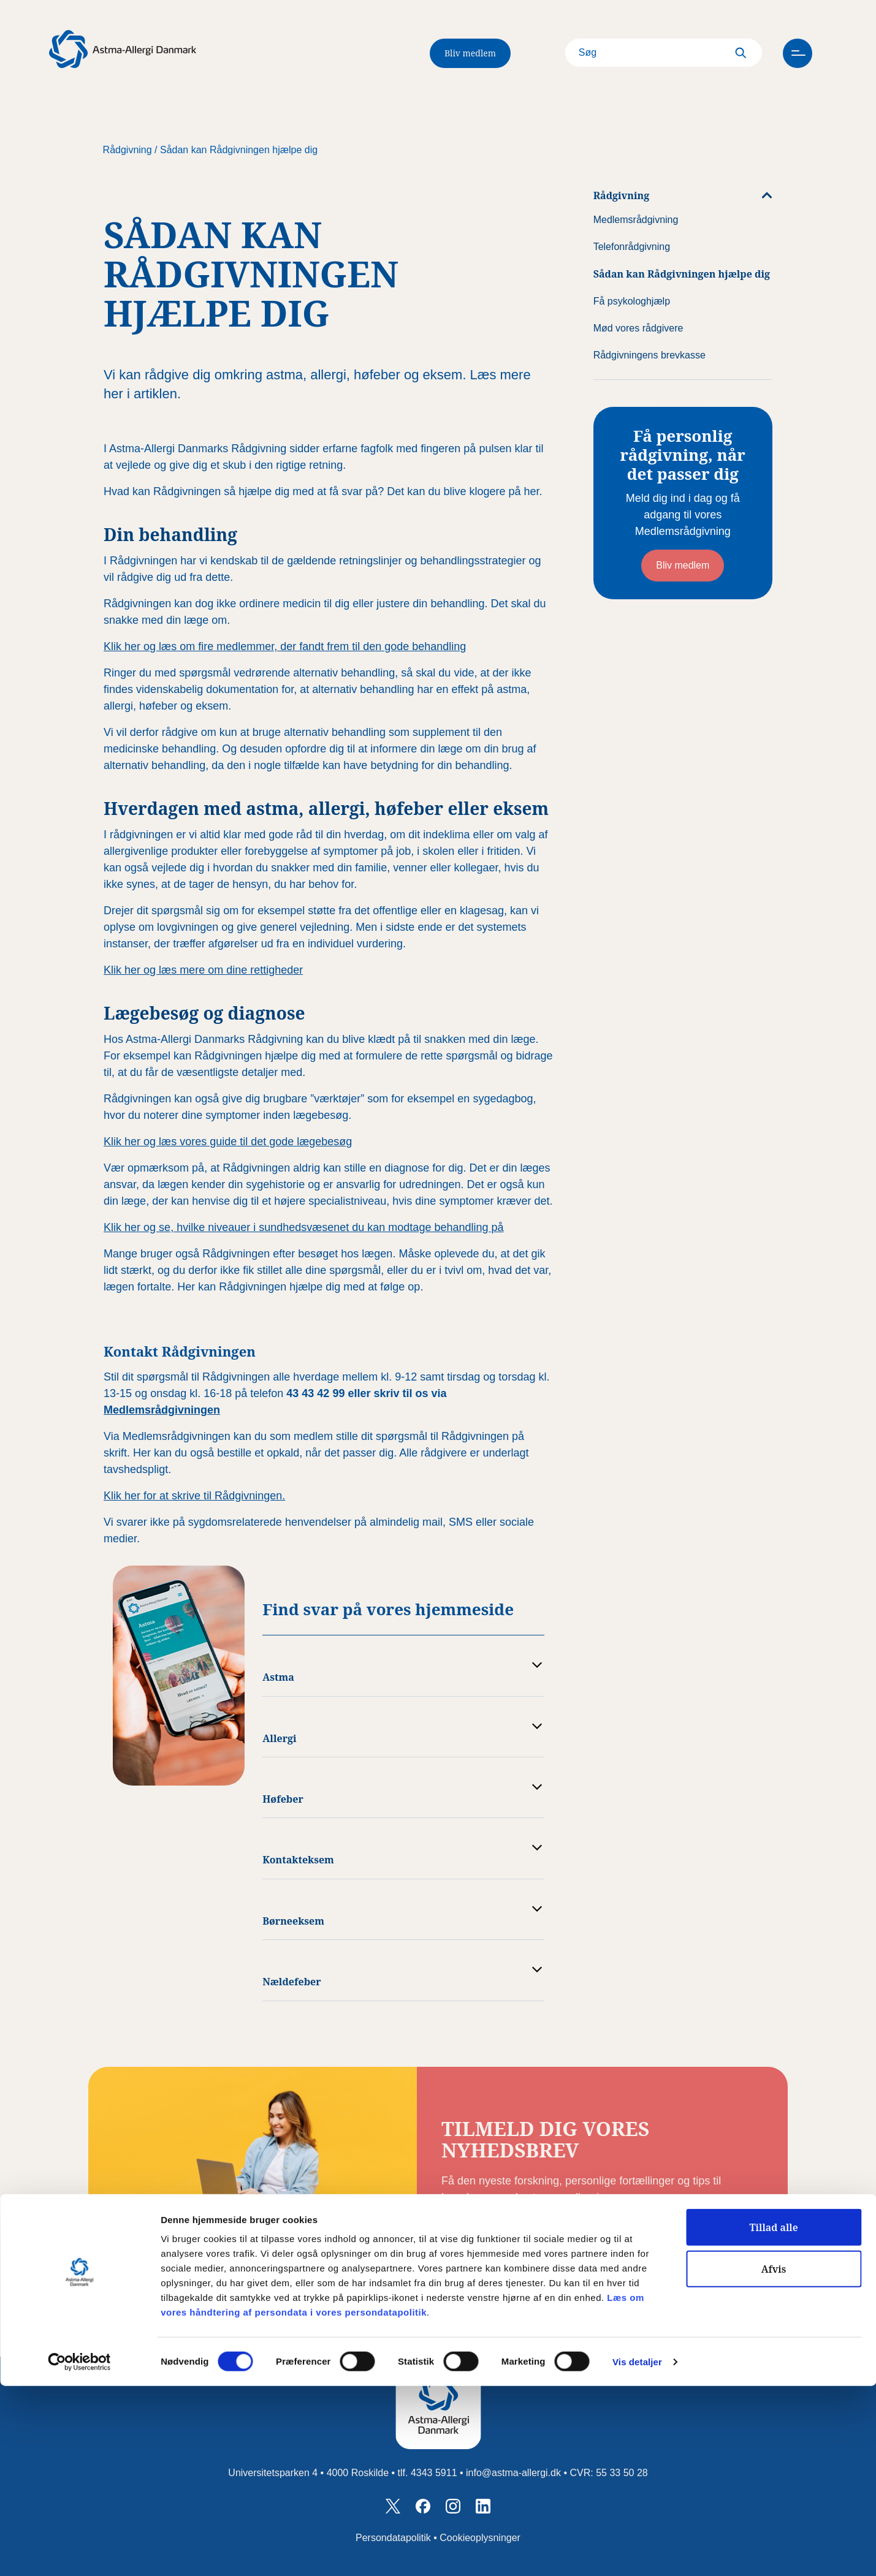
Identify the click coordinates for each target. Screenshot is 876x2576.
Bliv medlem (470, 53)
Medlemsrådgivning (636, 219)
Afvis (773, 2459)
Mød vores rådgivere (638, 328)
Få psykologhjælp (631, 301)
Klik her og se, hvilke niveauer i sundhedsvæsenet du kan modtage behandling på (303, 1227)
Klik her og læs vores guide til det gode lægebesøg (228, 1141)
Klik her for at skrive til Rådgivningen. (194, 1496)
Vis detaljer (637, 2552)
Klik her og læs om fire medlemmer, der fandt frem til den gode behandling (285, 646)
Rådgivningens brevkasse (649, 355)
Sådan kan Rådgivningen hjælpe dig (239, 150)
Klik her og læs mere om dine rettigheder (203, 970)
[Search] (639, 53)
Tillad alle (773, 2417)
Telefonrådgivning (631, 246)
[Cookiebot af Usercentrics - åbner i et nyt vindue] (79, 2552)
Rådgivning (127, 150)
